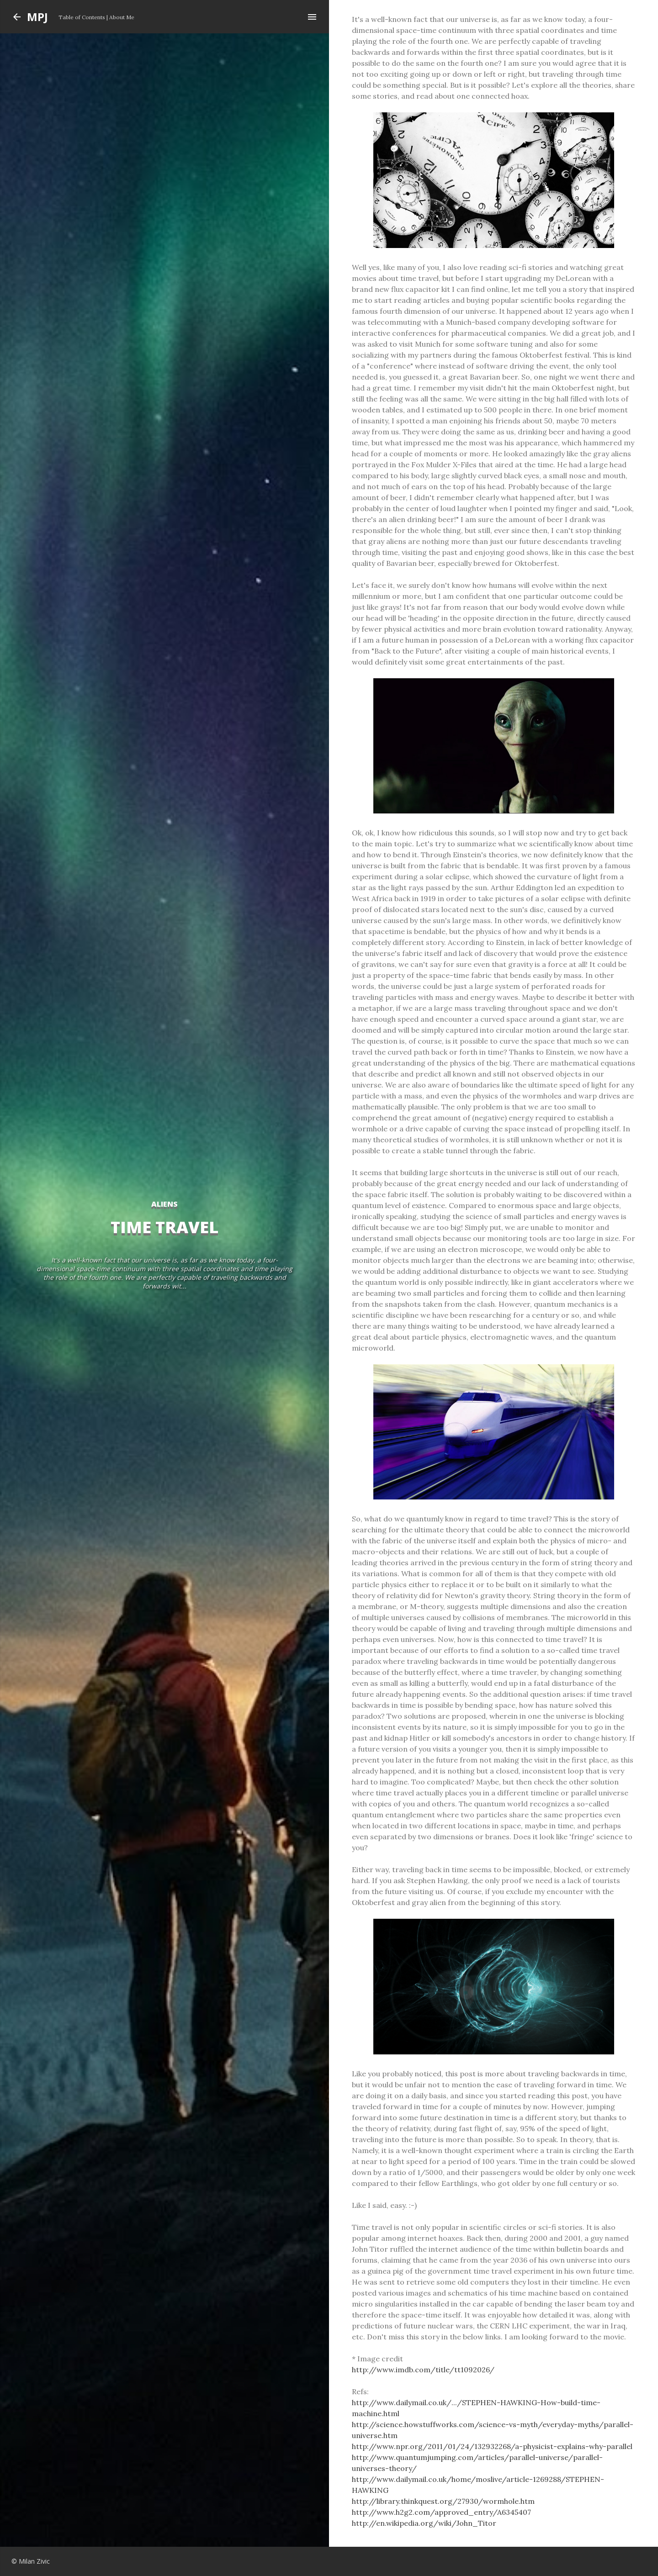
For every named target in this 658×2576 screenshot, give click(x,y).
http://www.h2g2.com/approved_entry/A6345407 (441, 2512)
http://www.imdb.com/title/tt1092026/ (423, 2369)
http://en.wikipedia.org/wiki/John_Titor (424, 2523)
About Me (121, 17)
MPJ (37, 16)
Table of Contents (81, 17)
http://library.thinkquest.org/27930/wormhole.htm (443, 2501)
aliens (164, 1204)
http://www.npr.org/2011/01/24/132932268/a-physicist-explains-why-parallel (492, 2446)
